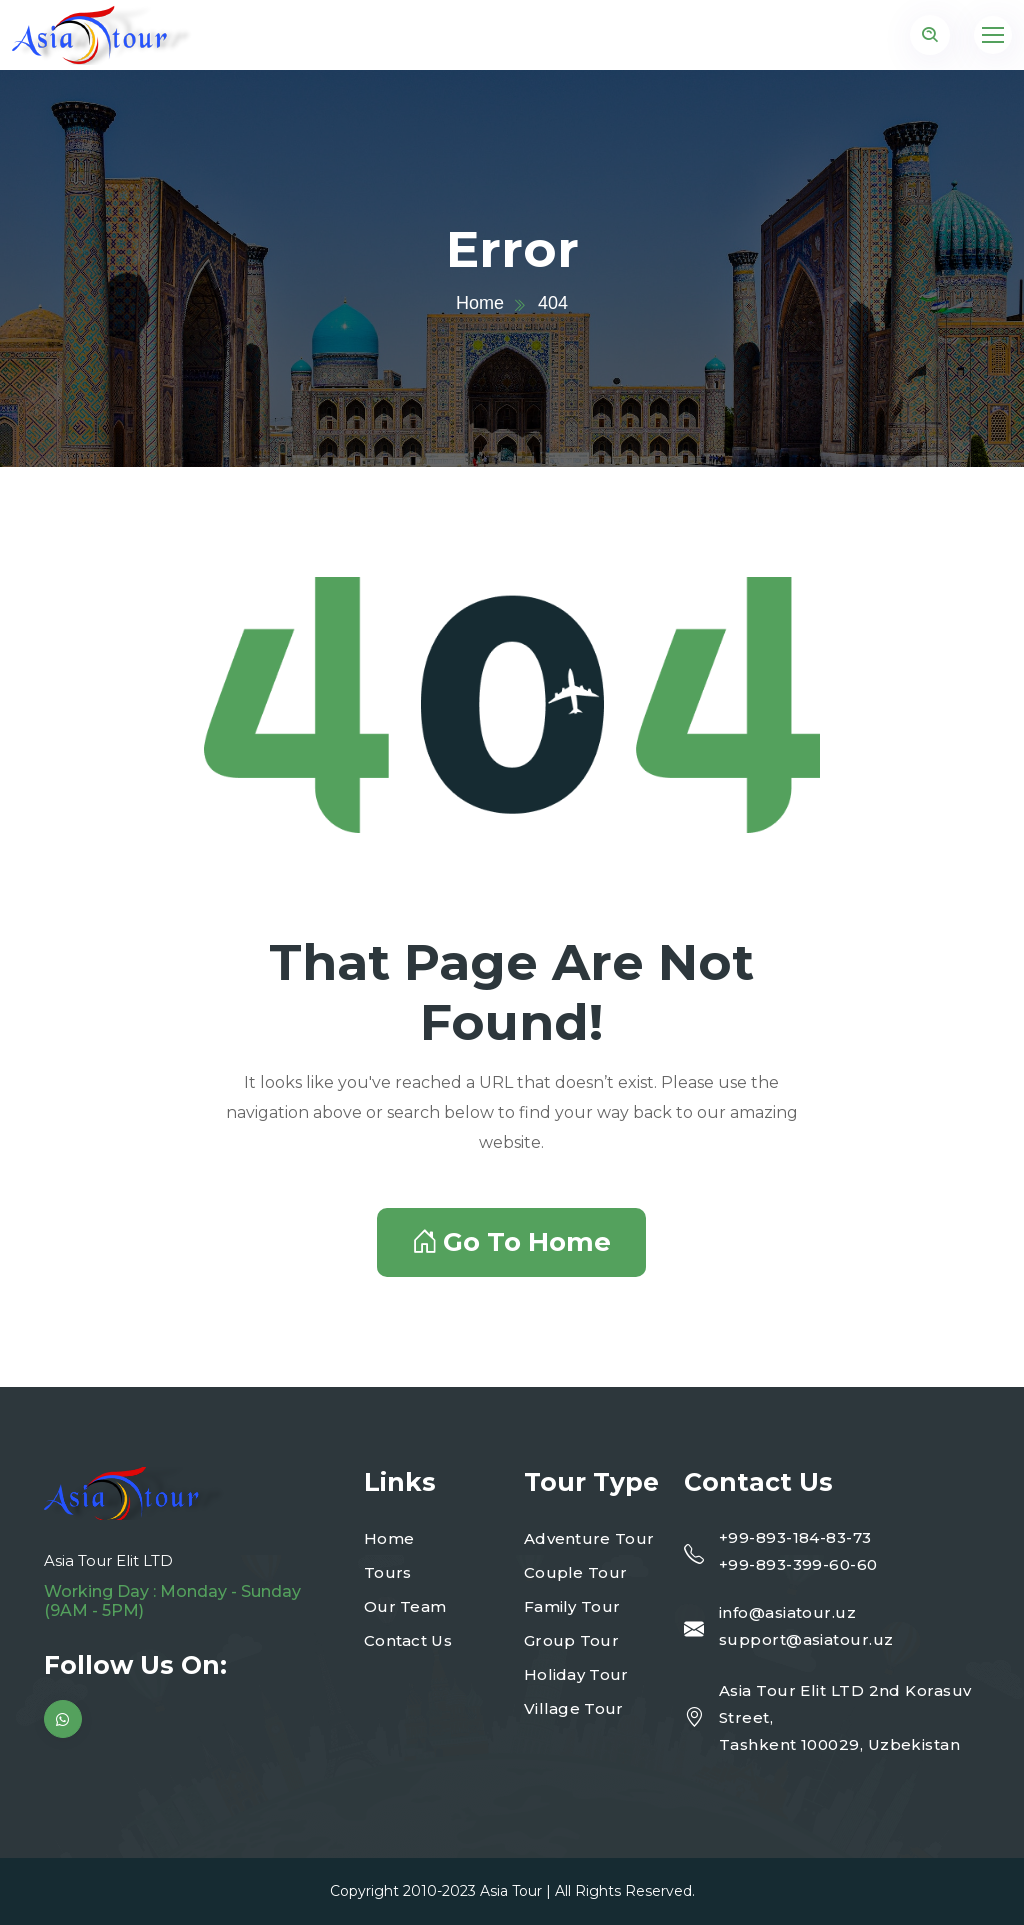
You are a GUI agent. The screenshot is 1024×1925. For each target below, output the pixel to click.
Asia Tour (511, 1891)
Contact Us (408, 1640)
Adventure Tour (589, 1538)
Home (480, 303)
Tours (388, 1572)
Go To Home (511, 1242)
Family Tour (572, 1606)
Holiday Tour (576, 1674)
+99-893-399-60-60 (798, 1564)
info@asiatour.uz (787, 1612)
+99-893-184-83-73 (795, 1537)
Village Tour (574, 1708)
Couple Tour (575, 1572)
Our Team (405, 1606)
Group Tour (571, 1640)
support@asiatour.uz (806, 1639)
